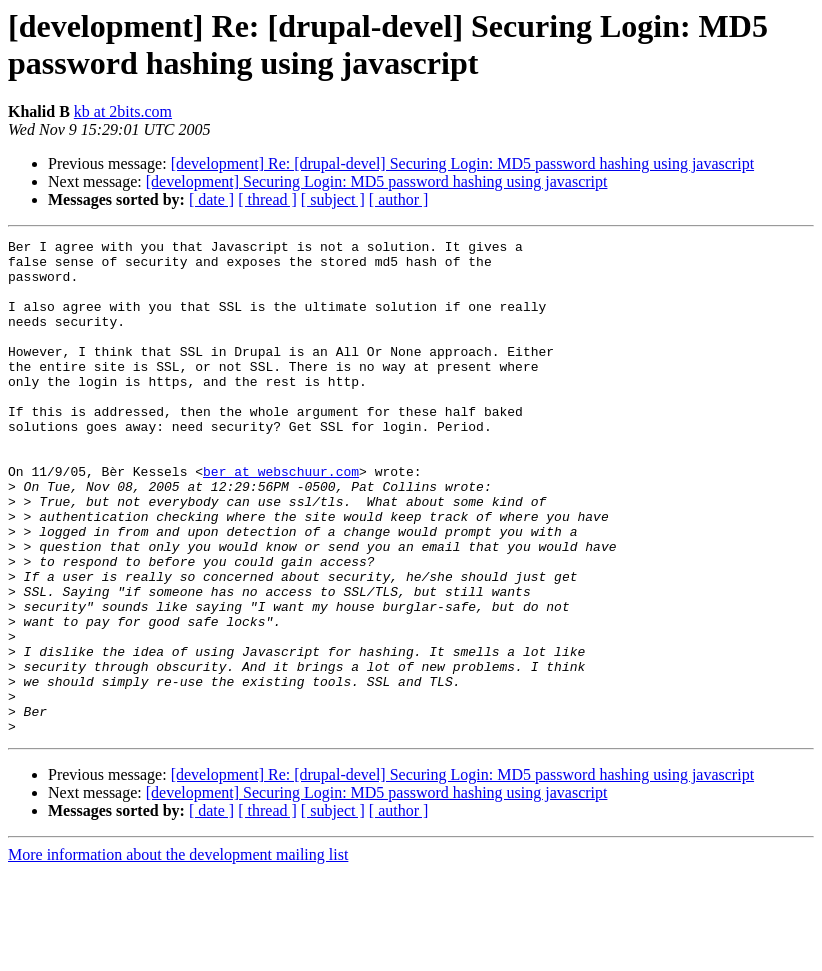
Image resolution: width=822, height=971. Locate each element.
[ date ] (211, 199)
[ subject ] (333, 199)
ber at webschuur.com (281, 519)
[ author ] (399, 199)
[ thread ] (267, 199)
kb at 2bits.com (123, 111)
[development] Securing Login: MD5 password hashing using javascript (377, 181)
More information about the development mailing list (178, 953)
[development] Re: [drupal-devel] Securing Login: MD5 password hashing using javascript (462, 163)
